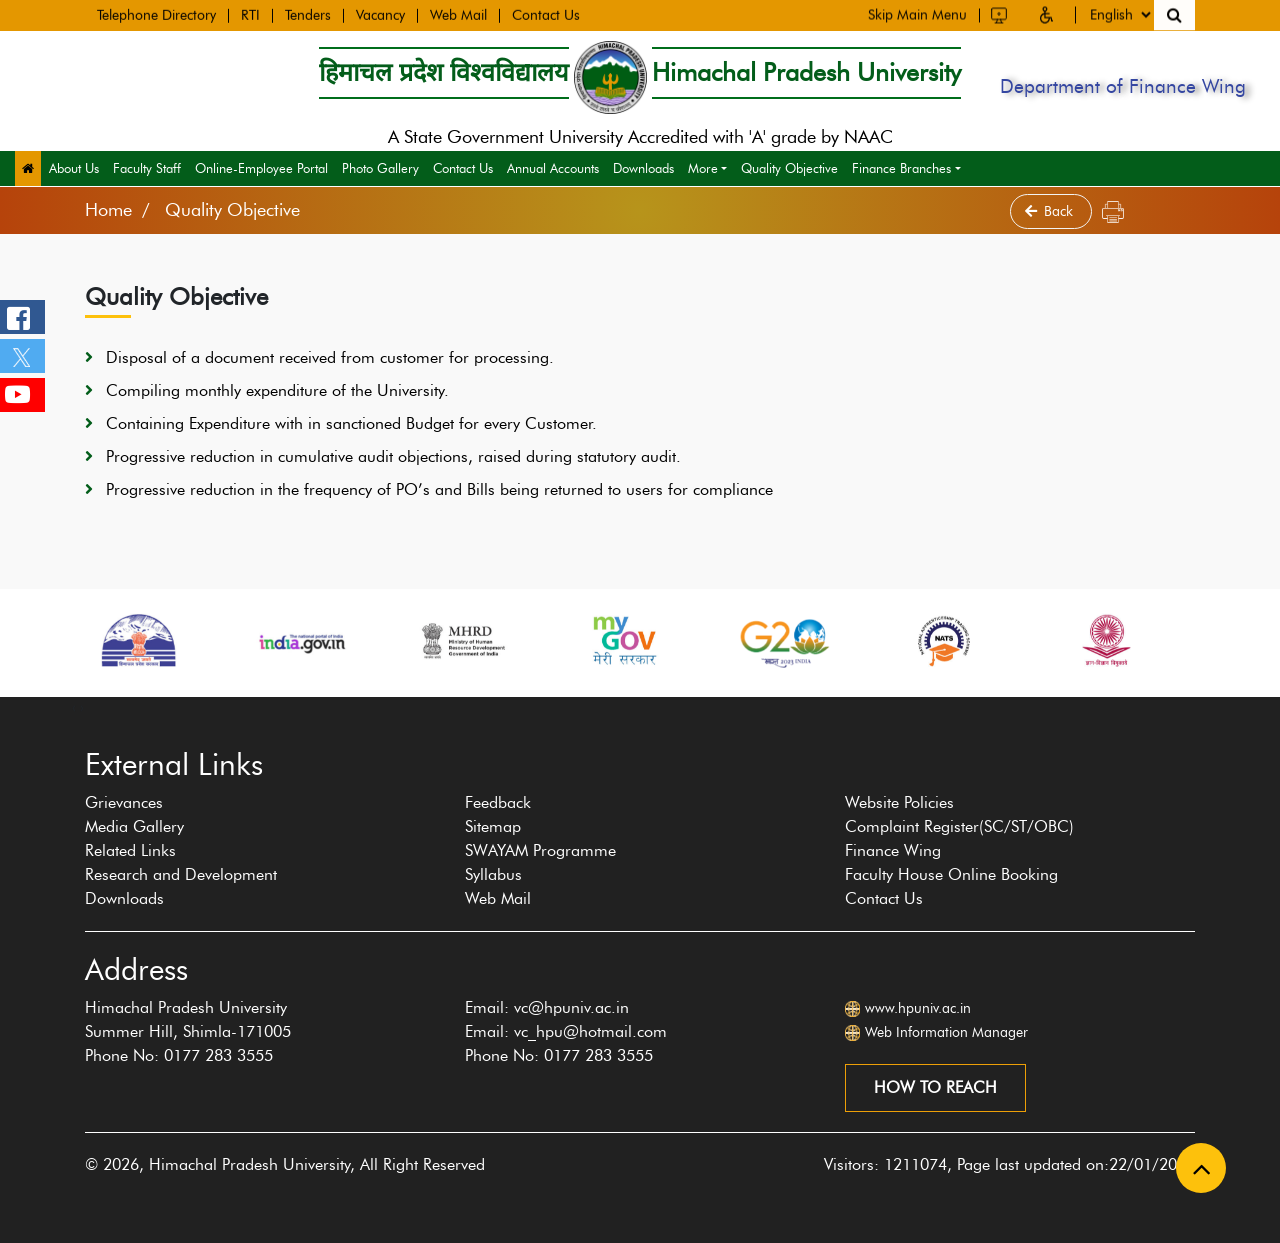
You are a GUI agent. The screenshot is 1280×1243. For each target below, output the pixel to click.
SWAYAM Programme (540, 850)
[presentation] (74, 707)
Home (108, 210)
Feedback (498, 802)
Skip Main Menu (917, 14)
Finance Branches (901, 168)
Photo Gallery (380, 168)
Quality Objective (789, 168)
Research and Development (181, 874)
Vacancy (380, 15)
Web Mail (458, 15)
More (703, 168)
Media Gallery (134, 826)
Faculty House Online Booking (951, 874)
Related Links (130, 850)
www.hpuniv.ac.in (918, 1008)
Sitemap (493, 826)
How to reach (935, 1087)
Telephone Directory (156, 15)
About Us (74, 168)
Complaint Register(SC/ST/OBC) (959, 826)
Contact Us (546, 15)
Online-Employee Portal (261, 168)
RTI (250, 15)
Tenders (308, 15)
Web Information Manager (946, 1032)
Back (1051, 211)
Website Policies (899, 802)
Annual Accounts (553, 168)
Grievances (124, 802)
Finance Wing (893, 850)
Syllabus (493, 874)
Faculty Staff (147, 168)
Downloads (643, 168)
